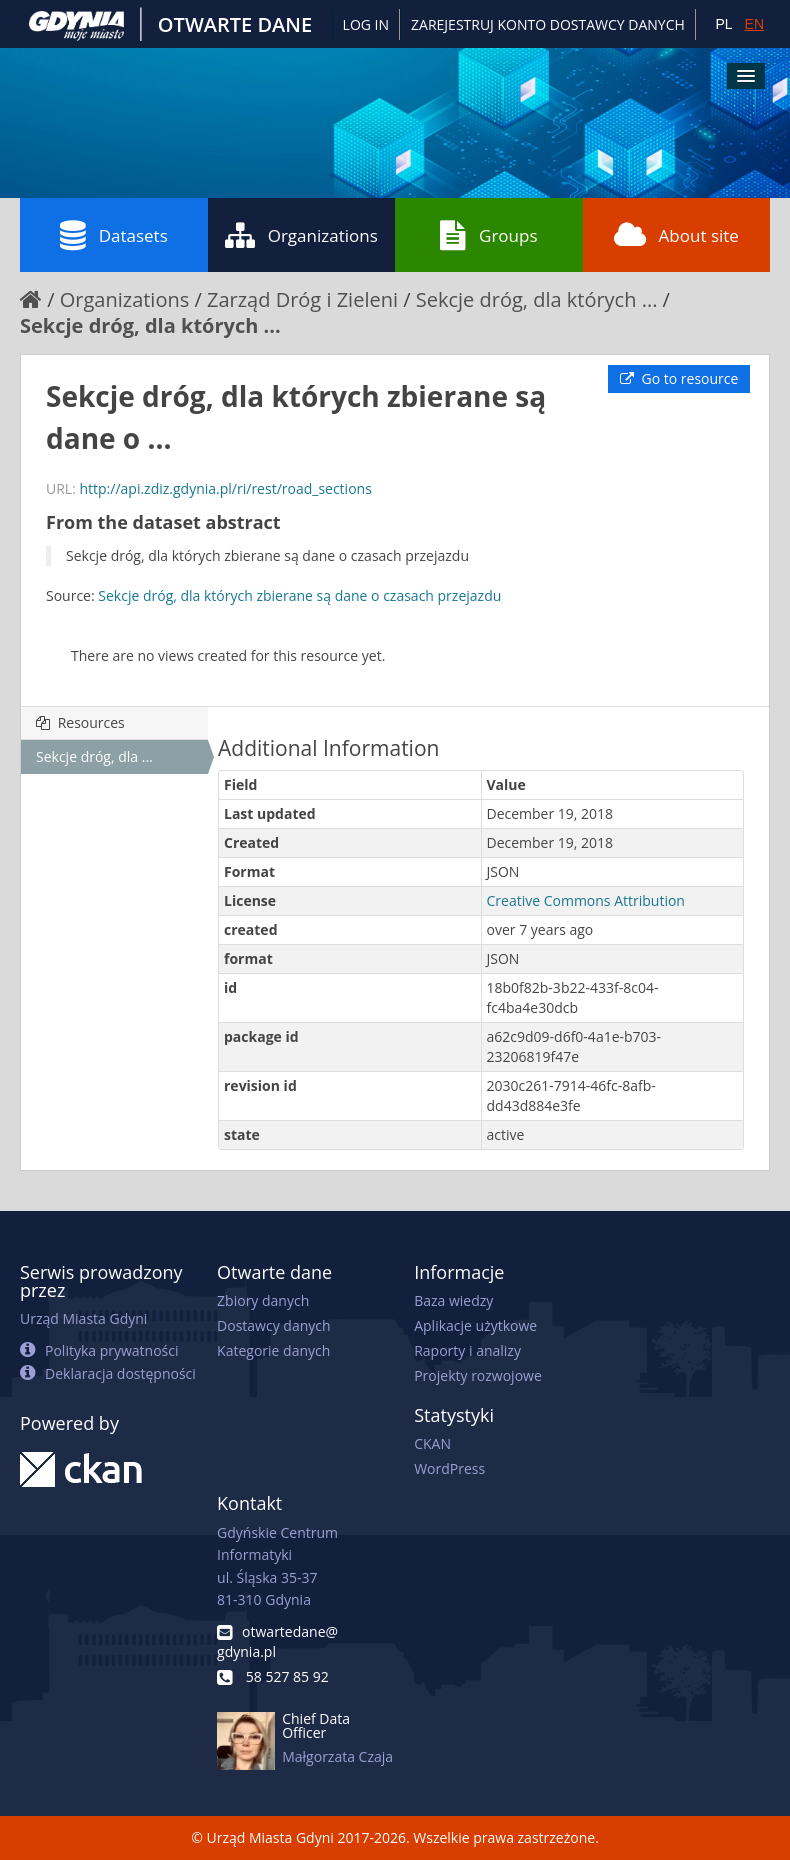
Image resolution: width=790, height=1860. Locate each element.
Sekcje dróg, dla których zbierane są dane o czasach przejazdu (299, 595)
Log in (366, 24)
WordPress (449, 1468)
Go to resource (679, 378)
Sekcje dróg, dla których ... (537, 299)
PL (723, 24)
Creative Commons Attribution (586, 900)
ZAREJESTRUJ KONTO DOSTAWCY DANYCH (548, 24)
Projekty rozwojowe (478, 1375)
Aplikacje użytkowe (475, 1325)
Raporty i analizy (467, 1350)
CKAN (432, 1443)
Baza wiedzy (453, 1300)
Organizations (301, 235)
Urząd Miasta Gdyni (83, 1318)
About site (676, 235)
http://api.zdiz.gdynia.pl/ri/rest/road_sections (225, 488)
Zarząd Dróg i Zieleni (302, 299)
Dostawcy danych (273, 1325)
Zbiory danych (263, 1300)
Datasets (114, 235)
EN (754, 24)
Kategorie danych (273, 1350)
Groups (488, 235)
